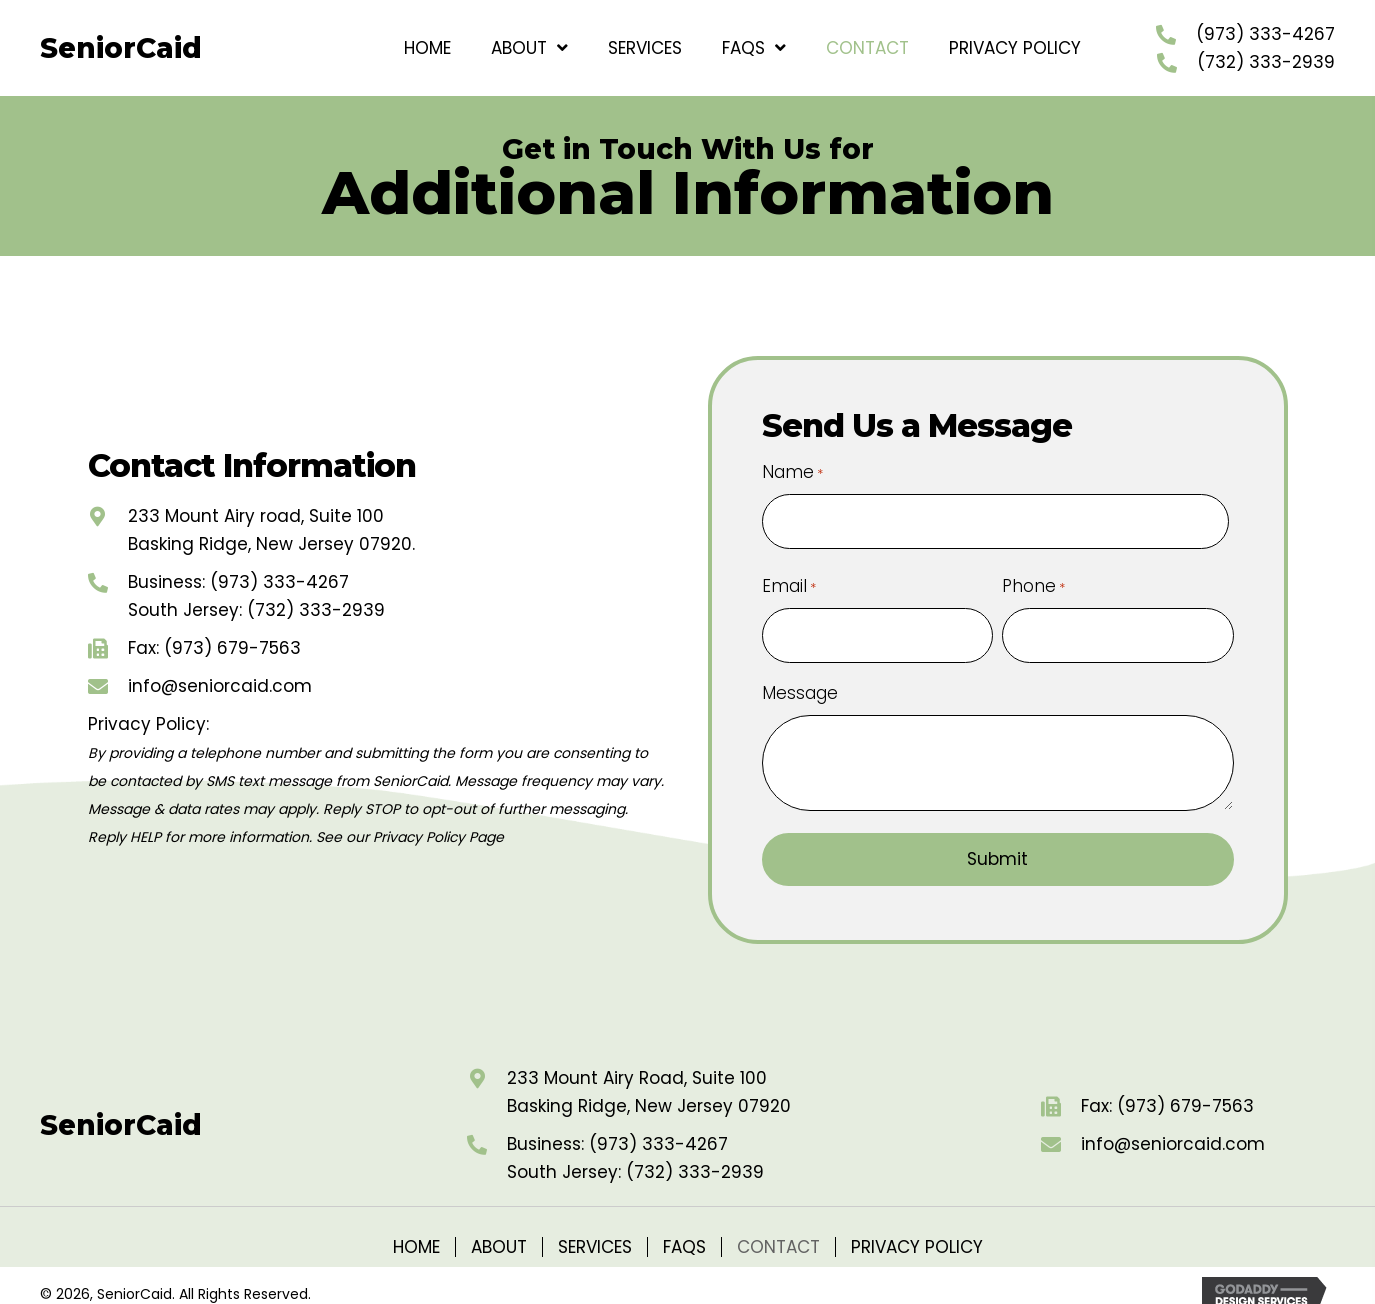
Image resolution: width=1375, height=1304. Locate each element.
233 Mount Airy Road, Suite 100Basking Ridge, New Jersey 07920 (649, 1074)
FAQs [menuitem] (684, 1229)
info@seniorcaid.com (220, 677)
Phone (1033, 577)
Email (789, 577)
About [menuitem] (499, 1229)
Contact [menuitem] (778, 1229)
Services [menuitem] (595, 1229)
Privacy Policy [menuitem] (917, 1229)
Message (800, 676)
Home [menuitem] (416, 1229)
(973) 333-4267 (1265, 34)
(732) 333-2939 (1266, 62)
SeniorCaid (121, 48)
